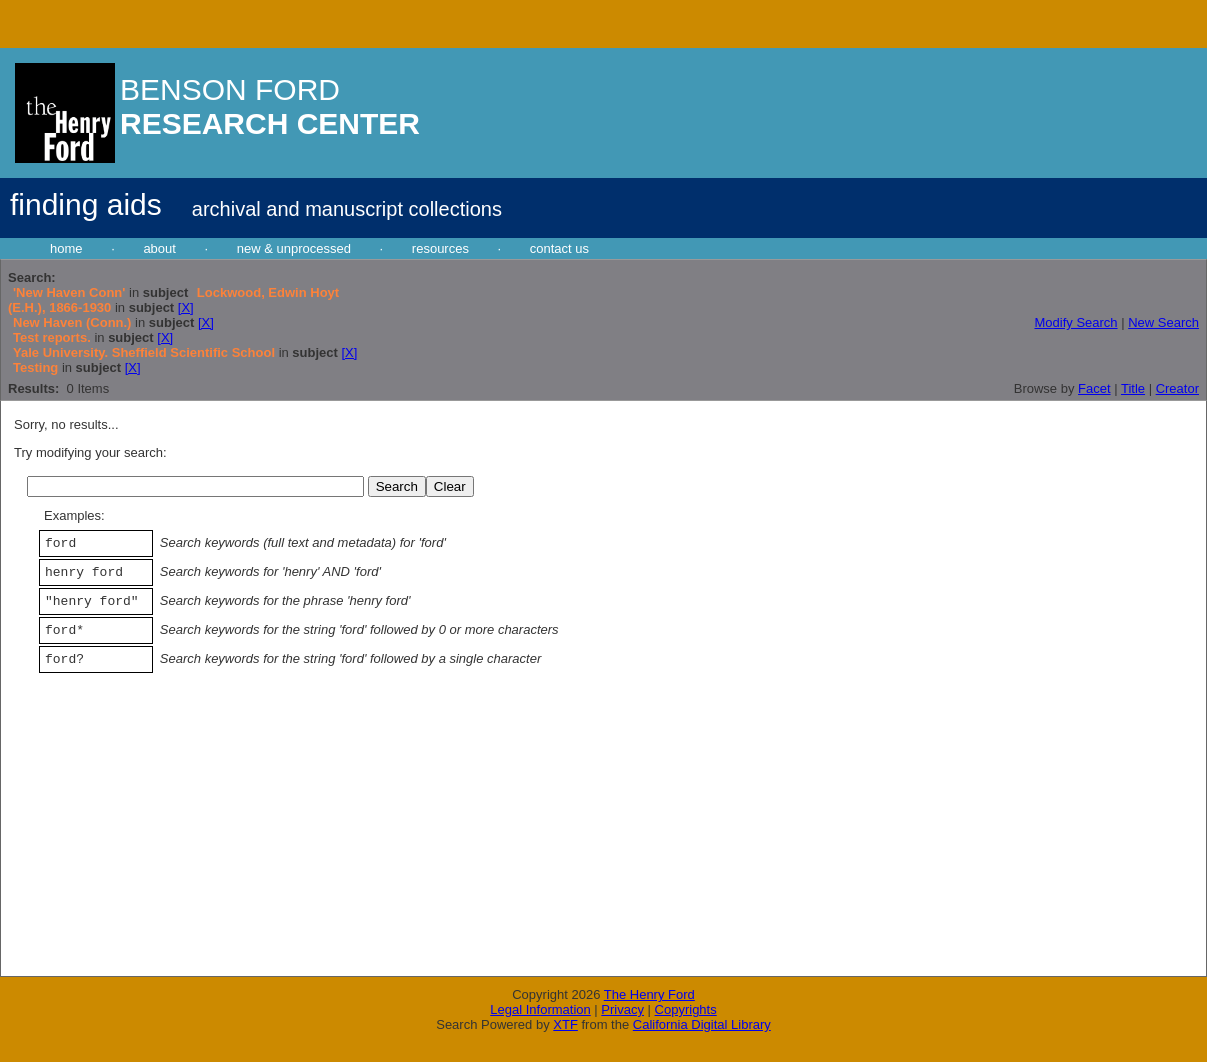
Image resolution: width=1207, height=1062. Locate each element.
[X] (186, 307)
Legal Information (540, 1009)
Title (1133, 388)
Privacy (622, 1009)
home (66, 248)
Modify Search (1075, 322)
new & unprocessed (294, 248)
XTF (565, 1024)
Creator (1177, 388)
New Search (1163, 322)
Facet (1094, 388)
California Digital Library (702, 1024)
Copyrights (686, 1009)
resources (440, 248)
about (159, 248)
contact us (559, 248)
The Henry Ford (649, 994)
